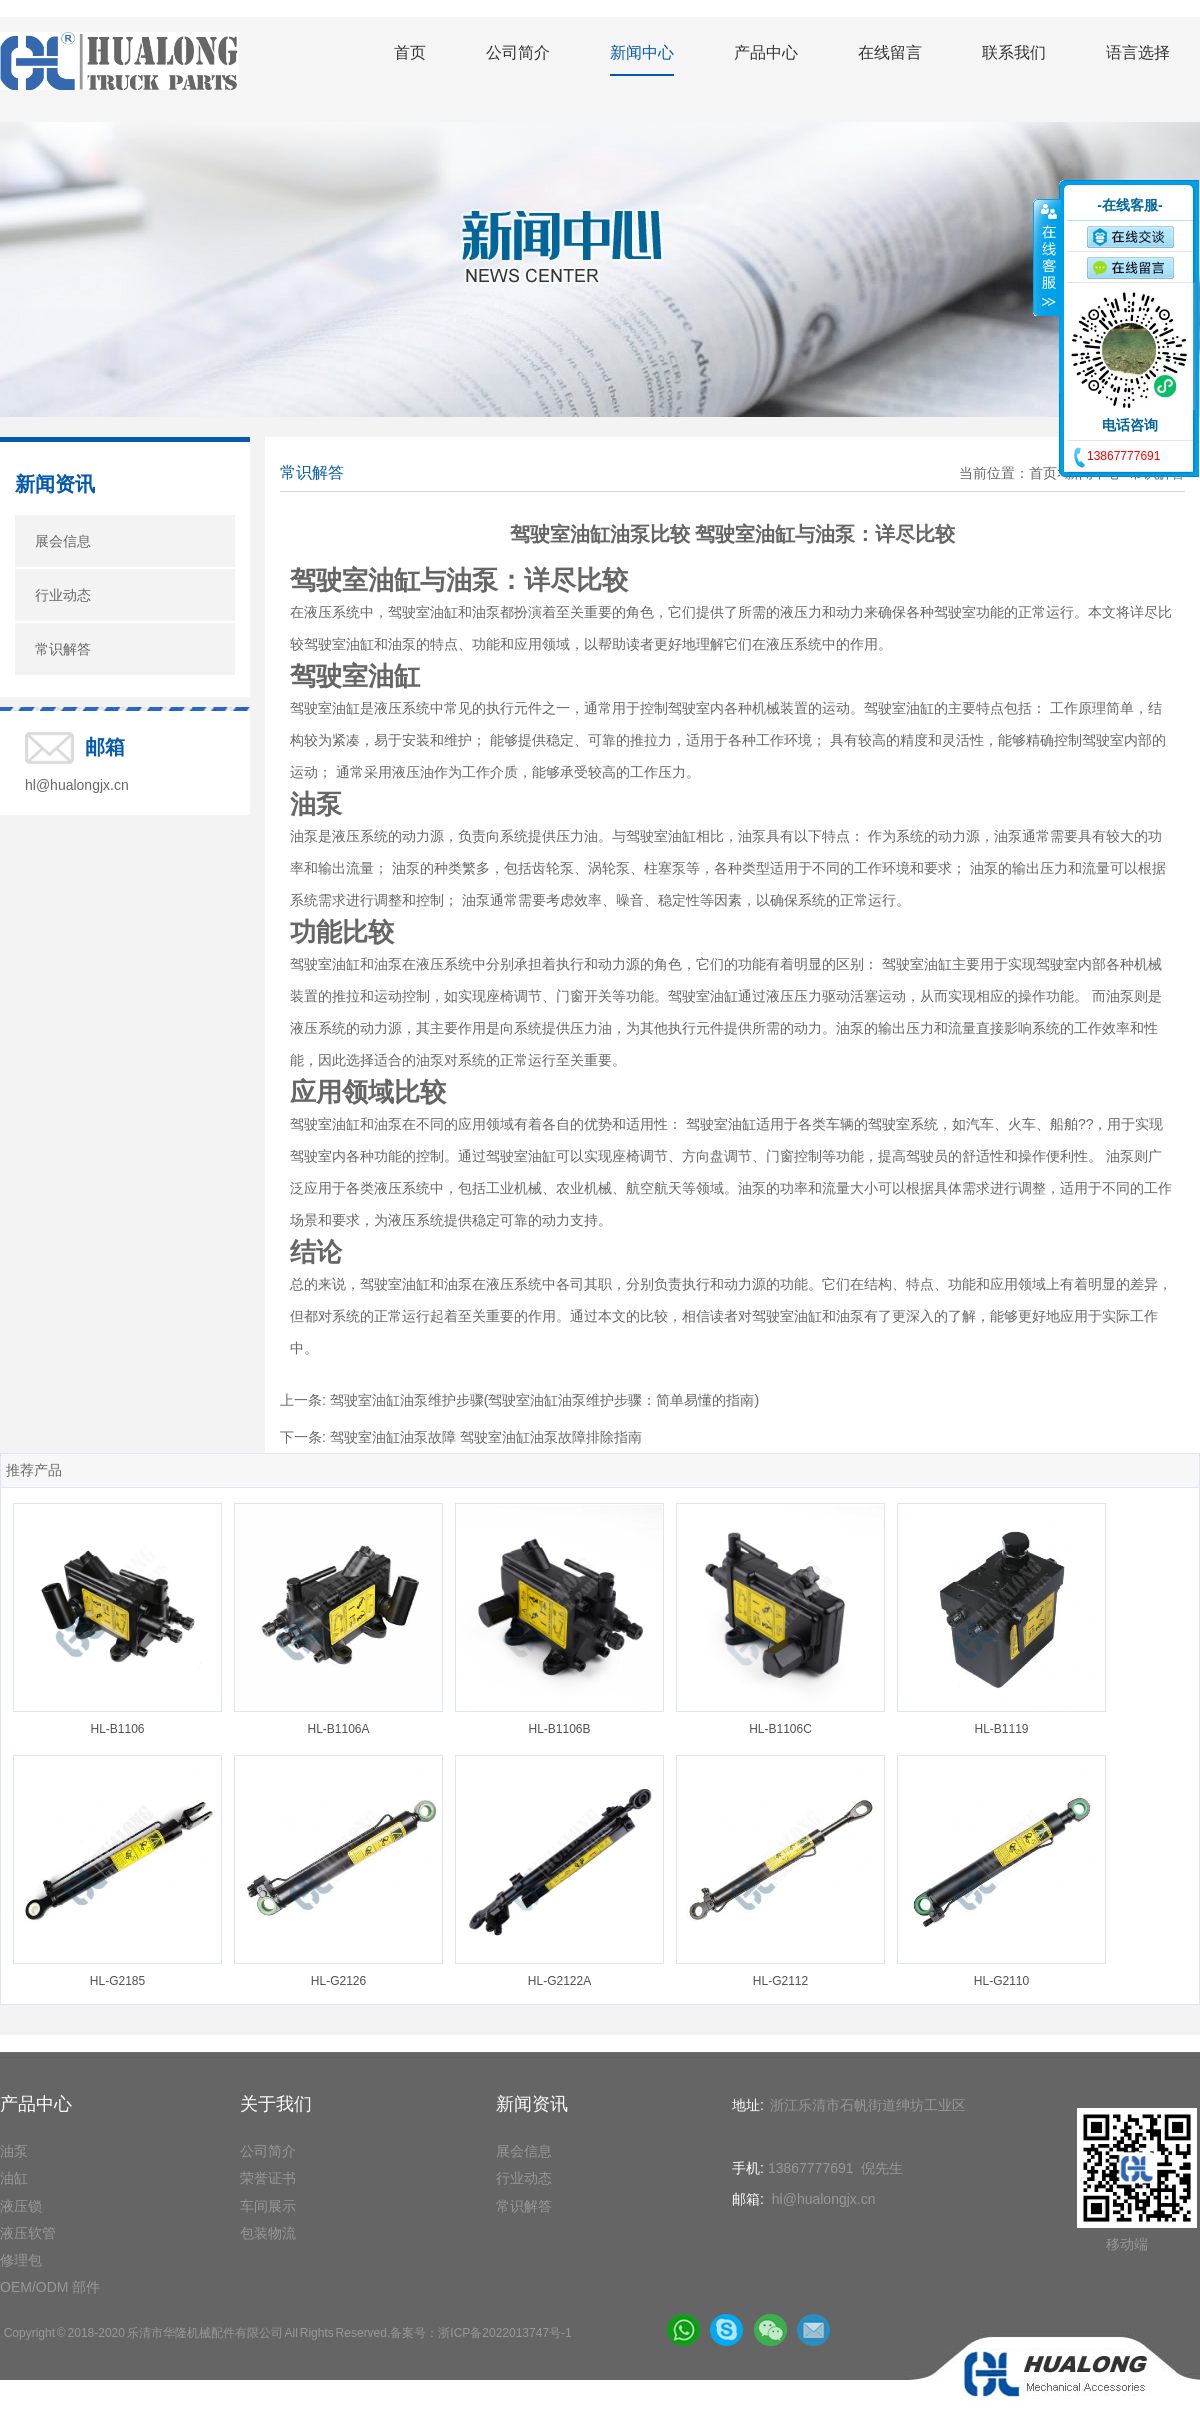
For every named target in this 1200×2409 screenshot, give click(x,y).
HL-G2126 (338, 1981)
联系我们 (1014, 52)
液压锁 (21, 2206)
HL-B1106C (780, 1729)
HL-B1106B (559, 1729)
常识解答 (63, 649)
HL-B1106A (338, 1729)
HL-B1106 (117, 1729)
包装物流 (268, 2233)
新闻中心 (642, 52)
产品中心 (766, 52)
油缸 (14, 2178)
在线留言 (890, 52)
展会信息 (63, 541)
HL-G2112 (780, 1981)
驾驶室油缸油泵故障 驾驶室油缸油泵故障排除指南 (486, 1437)
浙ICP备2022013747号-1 (504, 2333)
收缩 (1047, 257)
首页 (410, 52)
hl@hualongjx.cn (77, 785)
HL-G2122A (559, 1981)
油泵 (14, 2151)
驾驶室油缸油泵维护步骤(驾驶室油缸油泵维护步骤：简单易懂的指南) (544, 1400)
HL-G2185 (117, 1981)
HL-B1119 (1001, 1729)
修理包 (21, 2260)
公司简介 (518, 52)
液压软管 (28, 2233)
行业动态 (63, 595)
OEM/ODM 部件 (50, 2287)
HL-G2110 (1001, 1981)
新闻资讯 (55, 484)
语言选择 (1138, 52)
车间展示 (268, 2206)
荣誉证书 (268, 2178)
